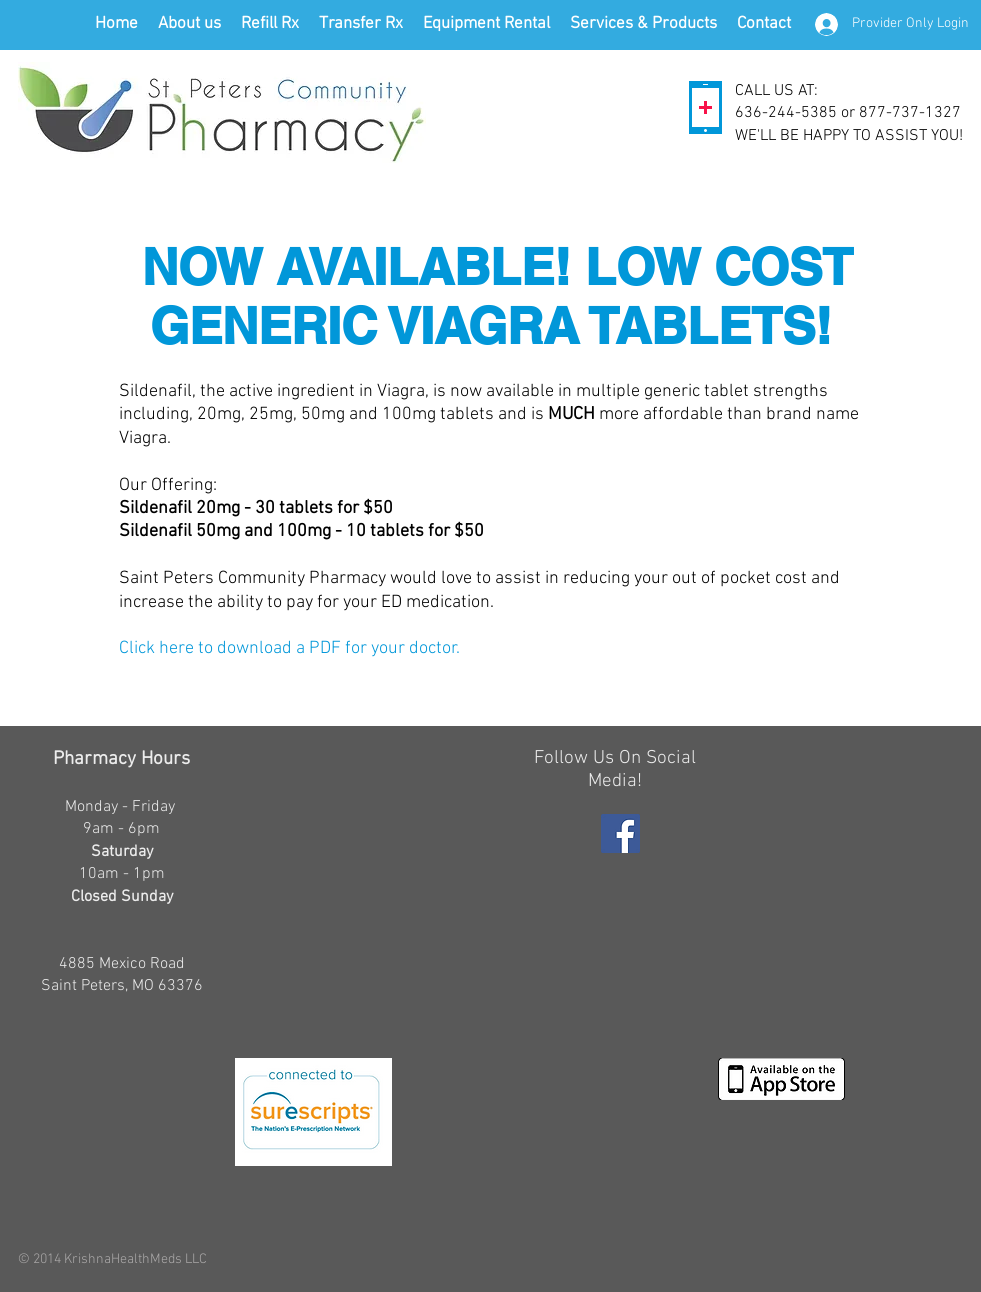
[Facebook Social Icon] (620, 833)
